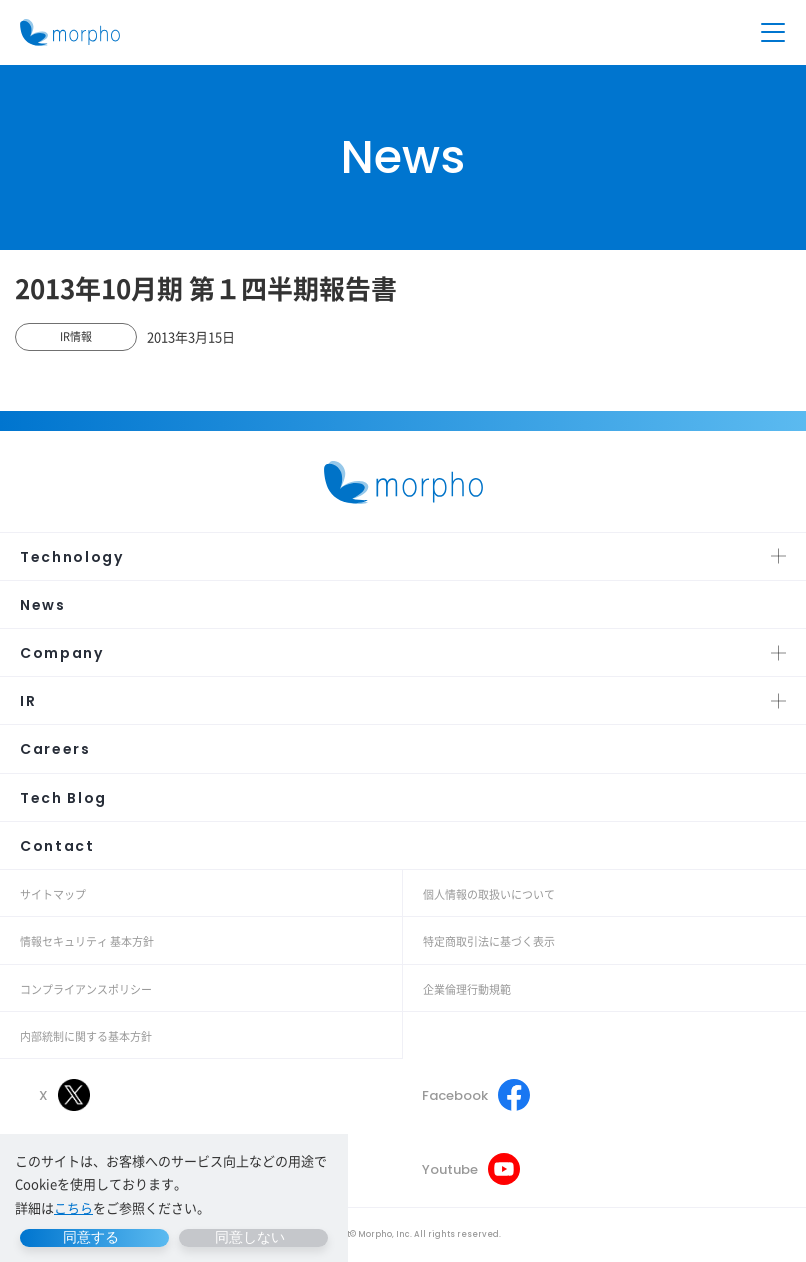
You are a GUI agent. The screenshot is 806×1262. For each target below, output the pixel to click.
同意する (91, 1237)
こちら (73, 1207)
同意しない (250, 1237)
